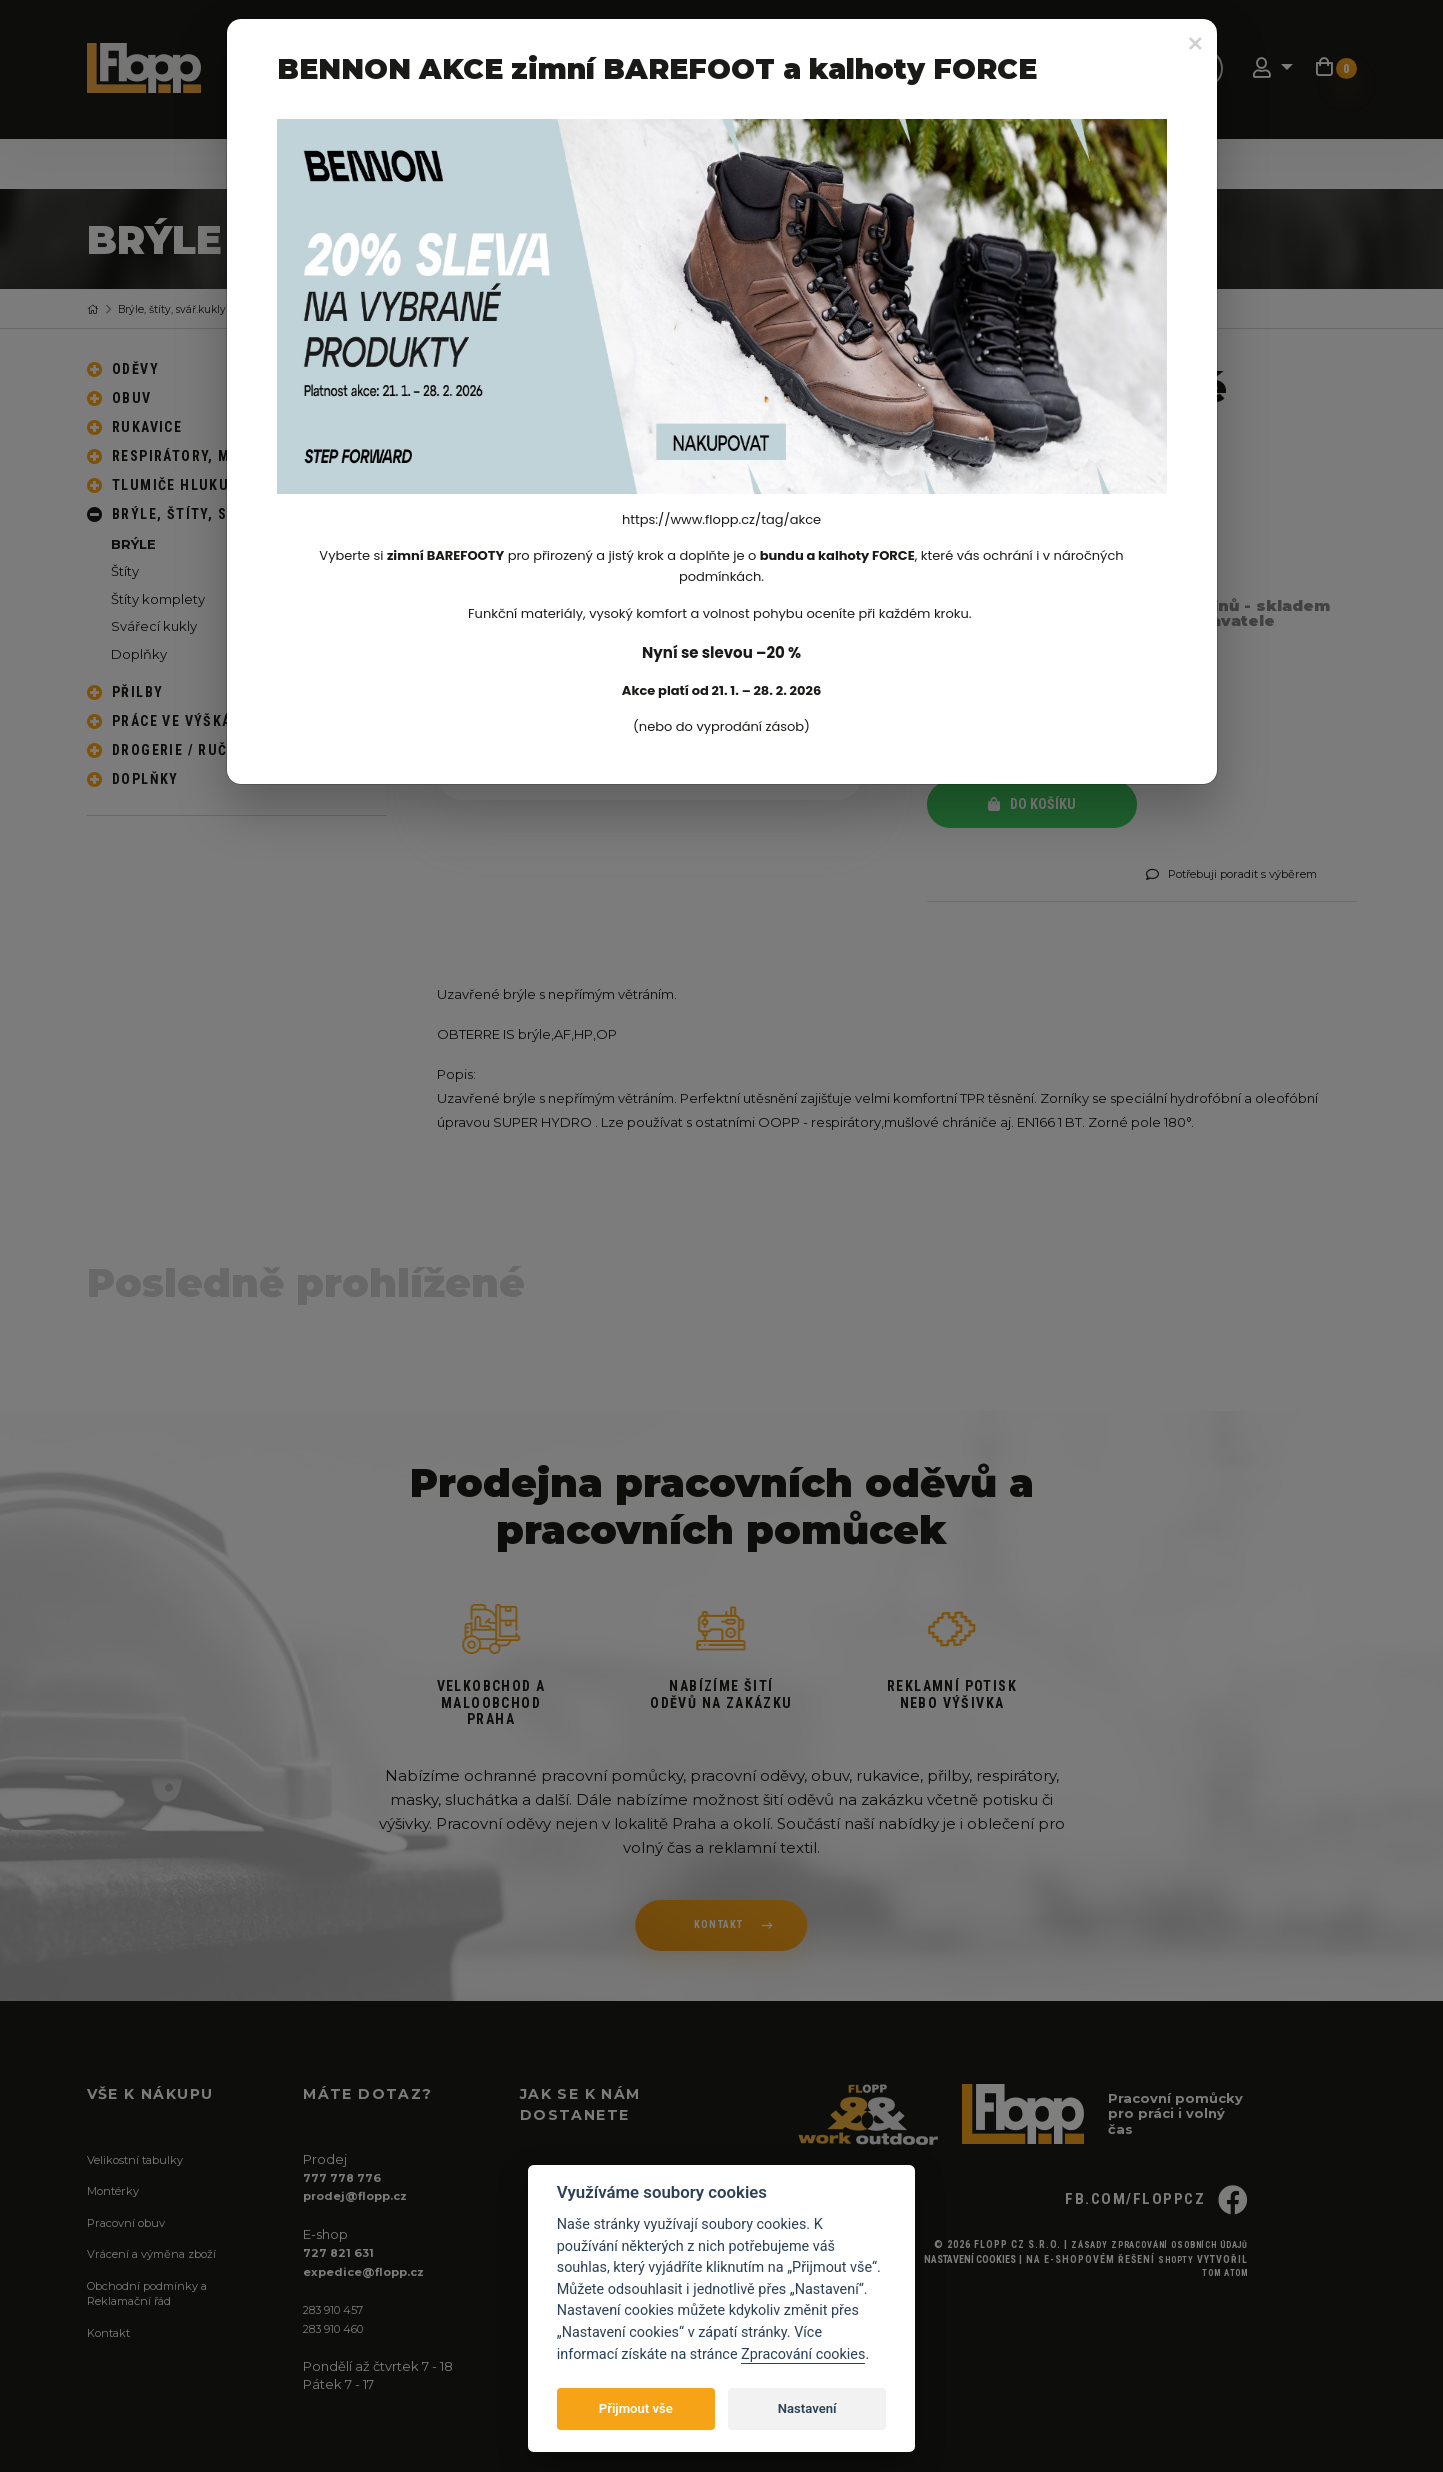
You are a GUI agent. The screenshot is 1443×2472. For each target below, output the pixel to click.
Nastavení (807, 2408)
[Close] (1195, 44)
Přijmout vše (636, 2408)
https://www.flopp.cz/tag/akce (721, 519)
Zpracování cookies (803, 2354)
